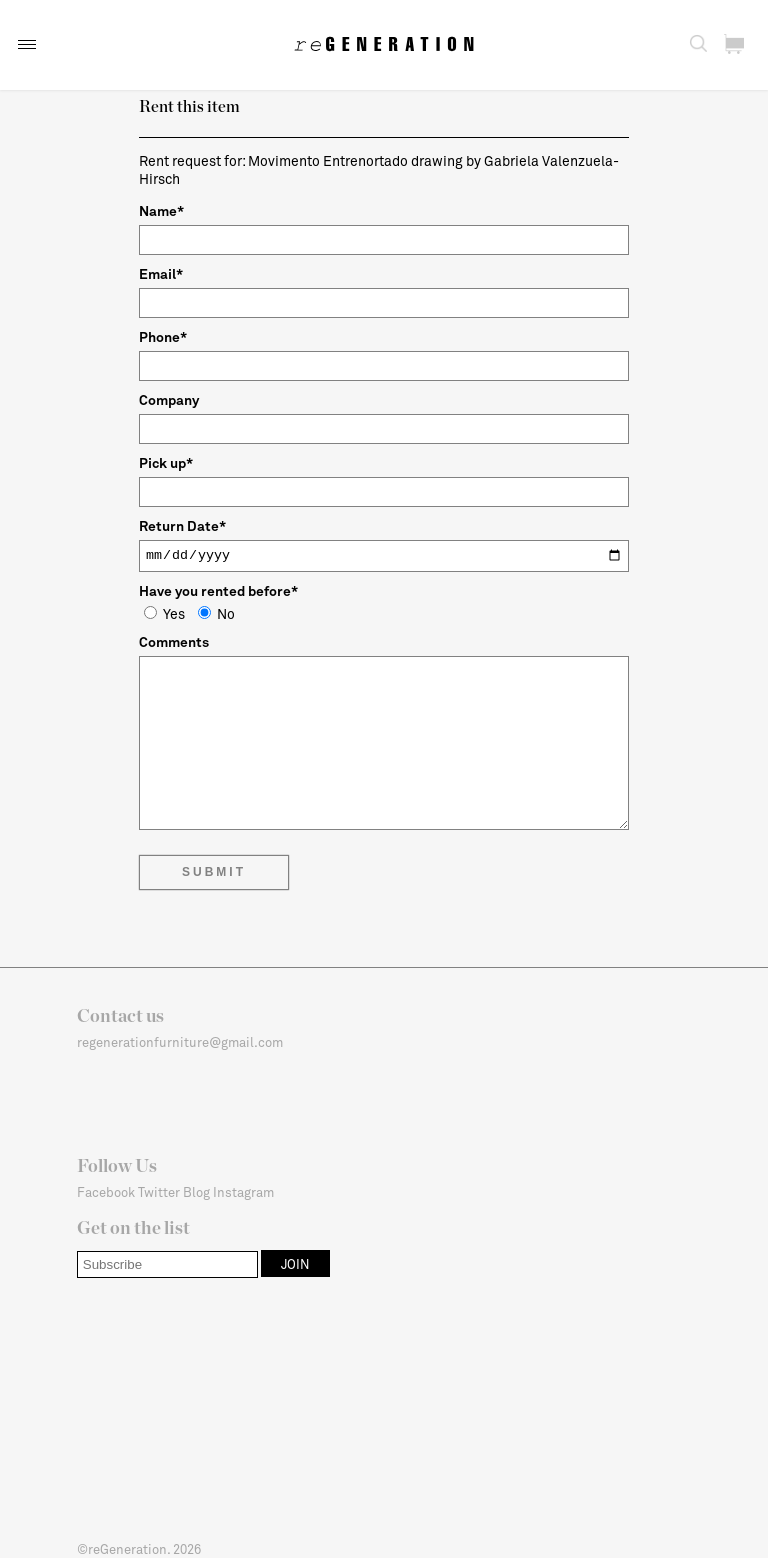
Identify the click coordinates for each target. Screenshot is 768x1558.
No (216, 613)
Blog (196, 1192)
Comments (174, 641)
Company (169, 399)
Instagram (243, 1192)
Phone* (163, 336)
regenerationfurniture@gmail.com (180, 1042)
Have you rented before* (218, 590)
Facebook (106, 1192)
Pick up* (166, 462)
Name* (161, 210)
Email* (161, 273)
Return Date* (182, 525)
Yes (164, 613)
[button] (27, 44)
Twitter (159, 1192)
